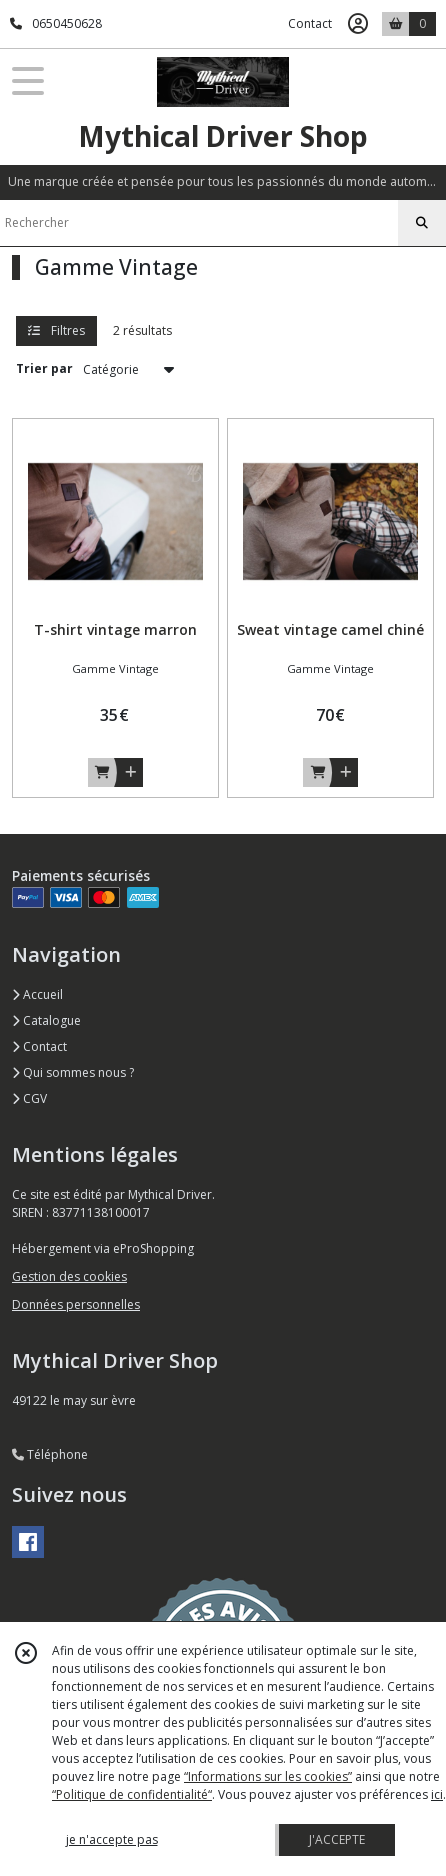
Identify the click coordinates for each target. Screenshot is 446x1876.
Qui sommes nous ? (73, 1072)
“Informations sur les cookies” (268, 1776)
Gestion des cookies (69, 1276)
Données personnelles (76, 1304)
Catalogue (46, 1020)
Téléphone (50, 1454)
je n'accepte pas (112, 1839)
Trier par (44, 368)
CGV (29, 1098)
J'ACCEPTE (337, 1839)
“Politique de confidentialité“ (132, 1794)
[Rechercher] (422, 223)
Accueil (37, 994)
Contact (310, 23)
